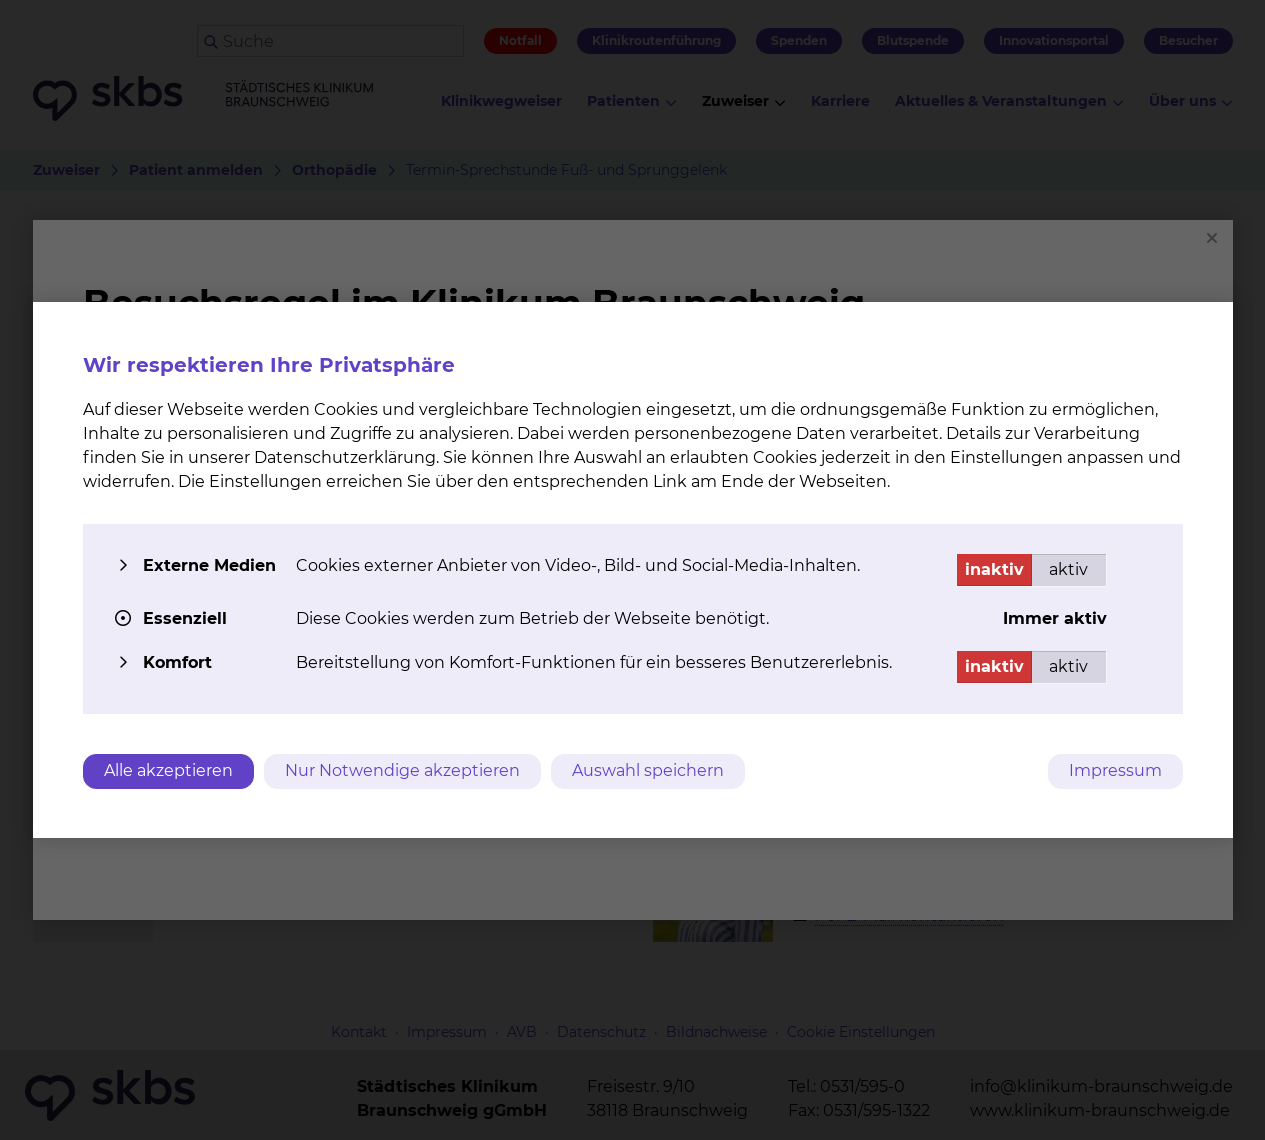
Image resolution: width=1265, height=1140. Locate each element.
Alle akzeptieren (168, 770)
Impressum (1115, 770)
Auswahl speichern (648, 770)
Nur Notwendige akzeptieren (402, 770)
